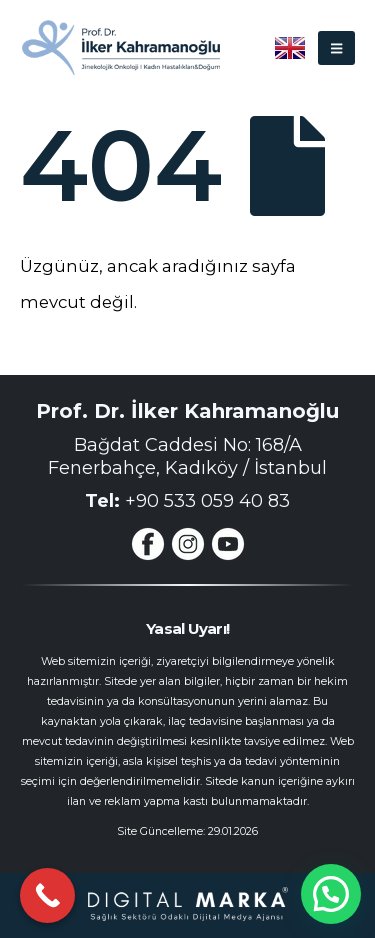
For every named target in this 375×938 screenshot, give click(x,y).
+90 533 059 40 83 (207, 501)
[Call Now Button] (47, 895)
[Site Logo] (120, 47)
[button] (336, 48)
